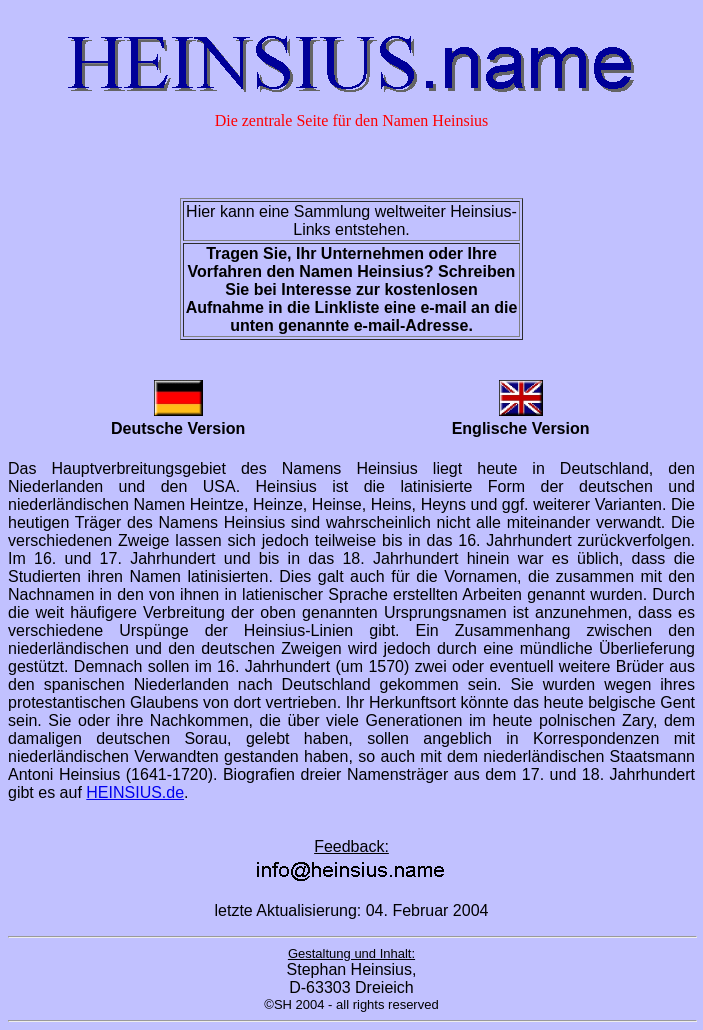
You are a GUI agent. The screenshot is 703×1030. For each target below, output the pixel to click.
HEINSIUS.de (135, 792)
